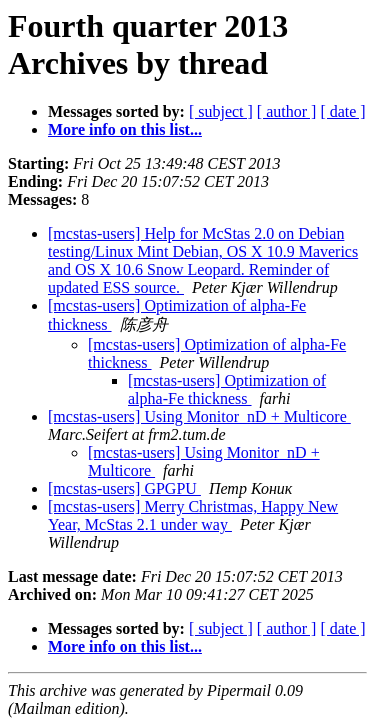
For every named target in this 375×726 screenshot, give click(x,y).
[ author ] (287, 111)
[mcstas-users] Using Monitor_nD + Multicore (199, 416)
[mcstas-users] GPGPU (124, 488)
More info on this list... (125, 129)
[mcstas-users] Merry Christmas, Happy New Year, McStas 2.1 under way (193, 515)
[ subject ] (221, 111)
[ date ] (342, 111)
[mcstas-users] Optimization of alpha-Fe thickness (227, 389)
